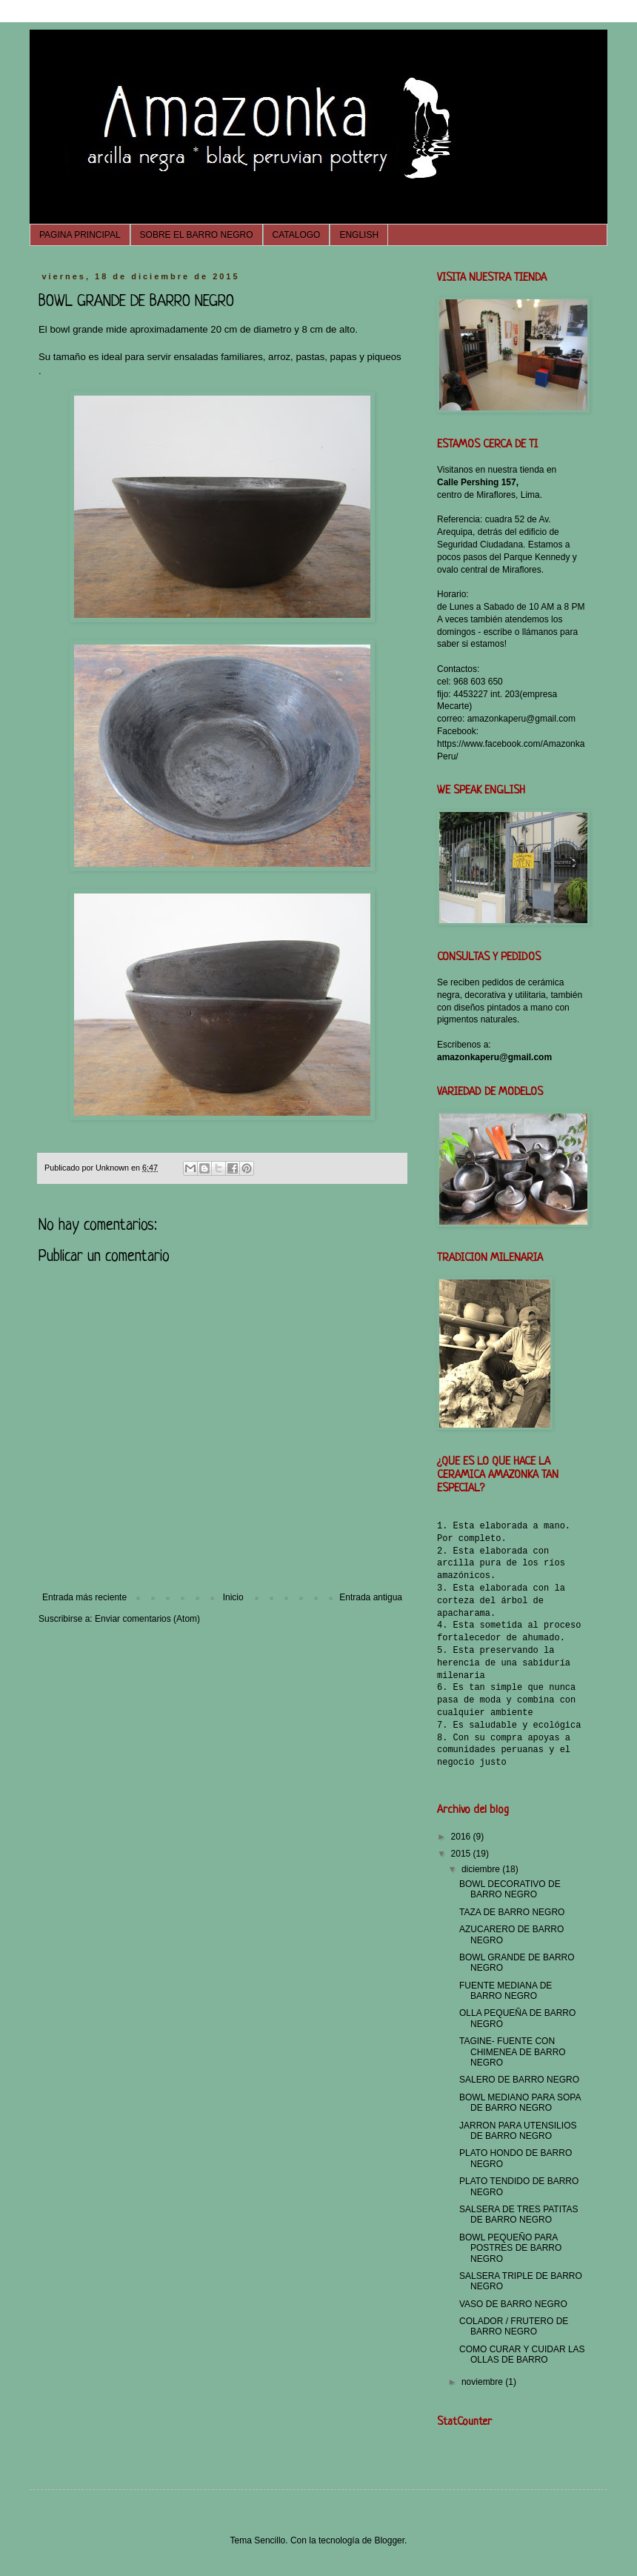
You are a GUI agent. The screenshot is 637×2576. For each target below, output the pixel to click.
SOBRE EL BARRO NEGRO (196, 235)
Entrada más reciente (84, 1597)
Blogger (389, 2540)
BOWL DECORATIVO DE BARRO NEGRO (510, 1889)
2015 (462, 1853)
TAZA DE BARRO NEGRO (511, 1912)
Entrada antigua (370, 1597)
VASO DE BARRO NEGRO (513, 2304)
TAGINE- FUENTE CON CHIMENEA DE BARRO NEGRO (512, 2052)
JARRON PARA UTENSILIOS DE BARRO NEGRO (517, 2130)
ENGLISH (358, 235)
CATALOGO (297, 235)
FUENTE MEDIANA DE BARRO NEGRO (505, 1990)
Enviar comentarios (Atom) (147, 1619)
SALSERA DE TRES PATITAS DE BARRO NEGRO (518, 2214)
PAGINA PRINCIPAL (80, 235)
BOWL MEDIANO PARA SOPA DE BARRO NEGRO (520, 2102)
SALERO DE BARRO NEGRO (519, 2079)
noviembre (483, 2382)
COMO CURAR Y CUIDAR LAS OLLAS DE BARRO (522, 2354)
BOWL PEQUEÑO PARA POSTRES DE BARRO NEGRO (510, 2248)
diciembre (481, 1869)
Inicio (233, 1597)
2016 (462, 1836)
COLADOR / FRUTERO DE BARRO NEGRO (513, 2326)
